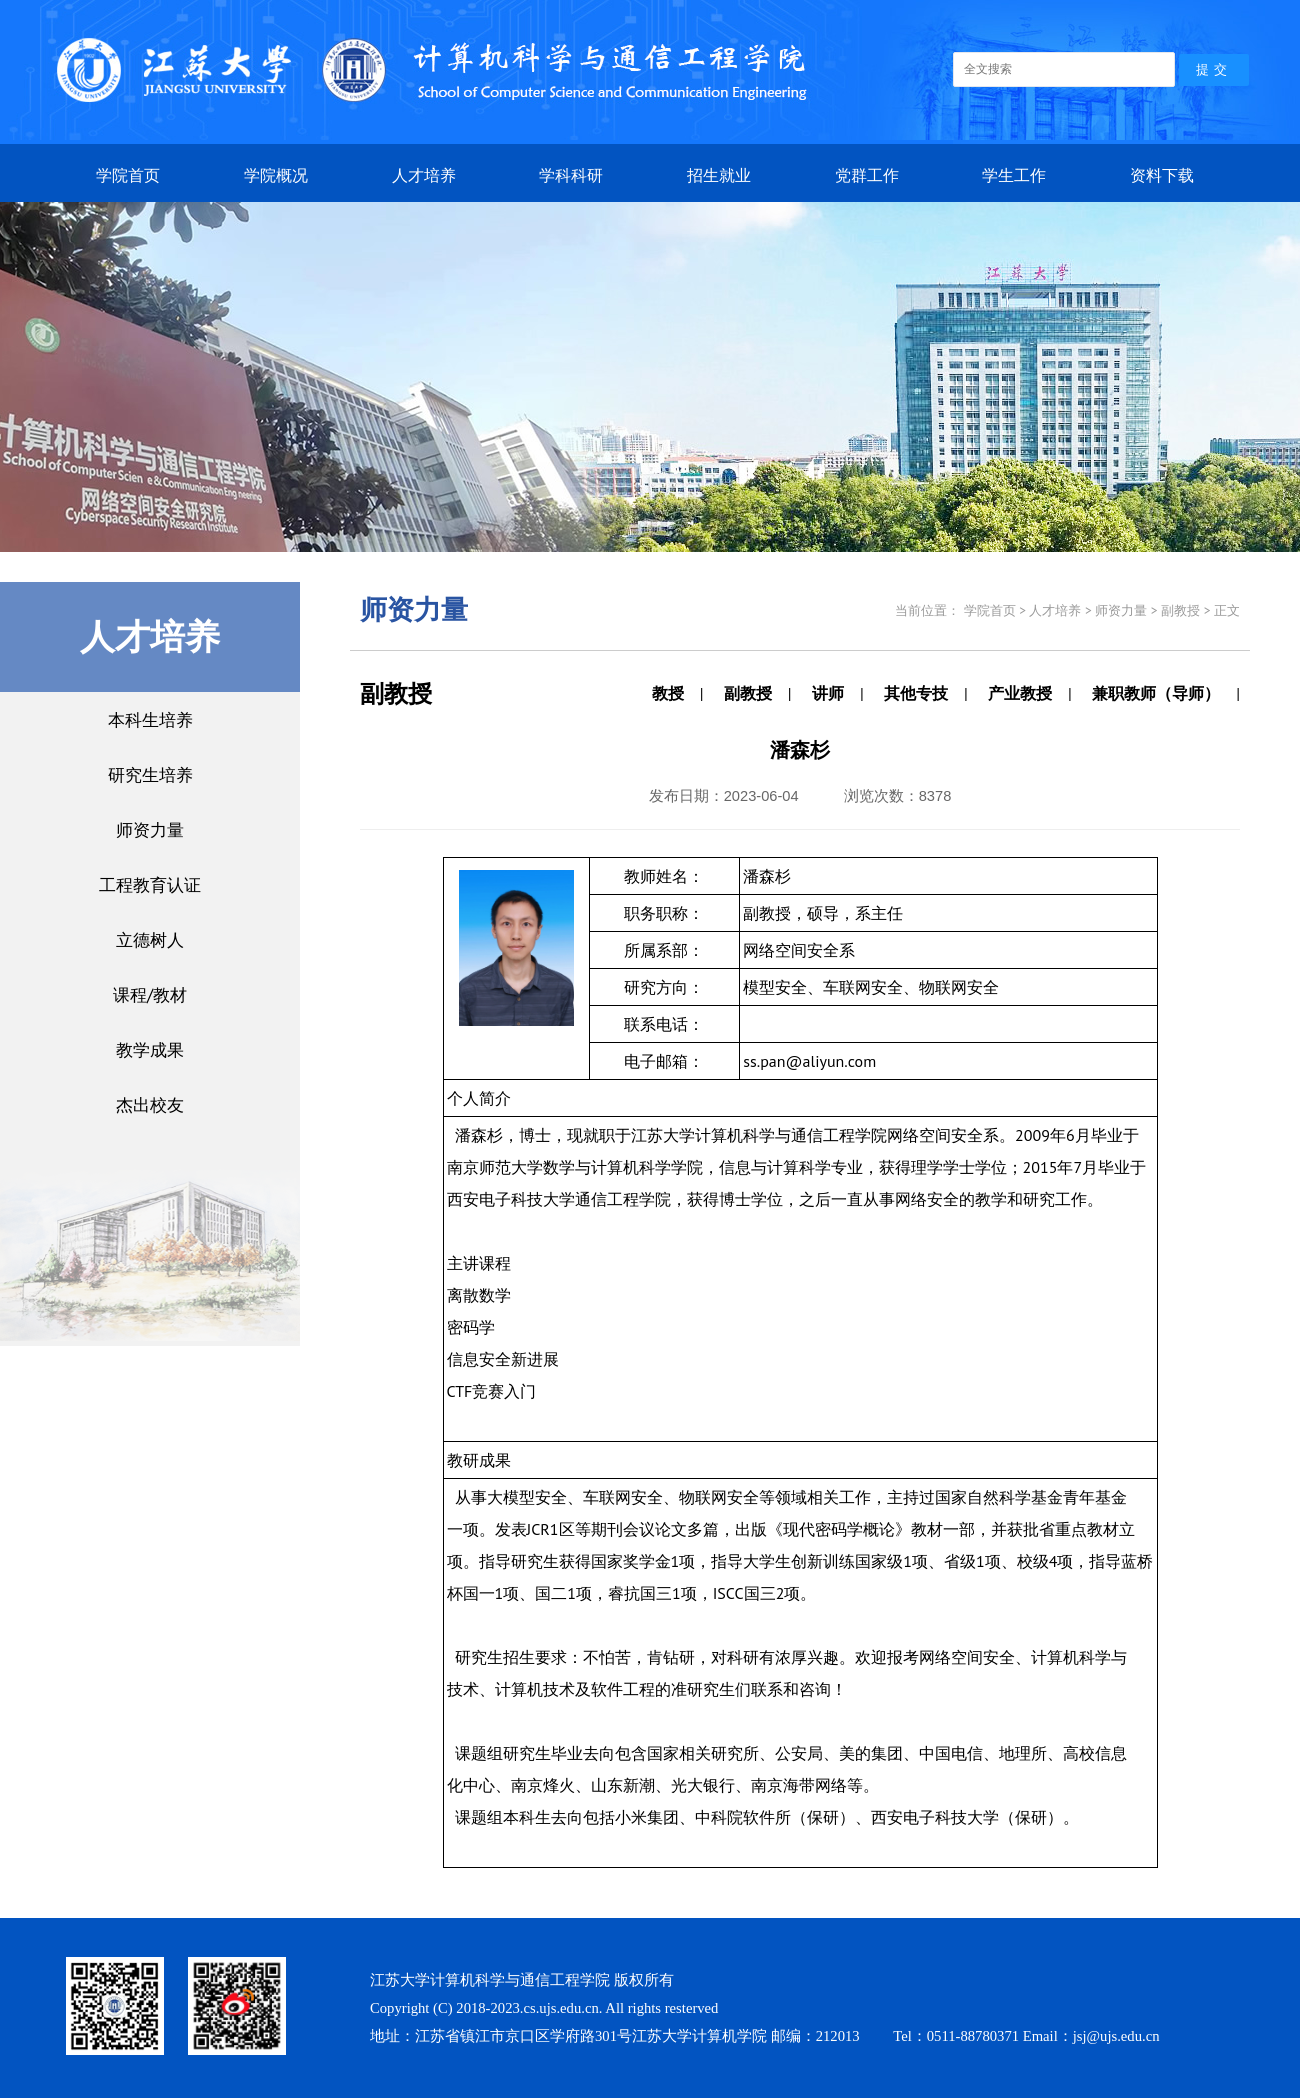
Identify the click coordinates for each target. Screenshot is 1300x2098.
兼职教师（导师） (1156, 693)
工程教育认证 (150, 884)
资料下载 (1162, 175)
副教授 (748, 693)
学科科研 (571, 175)
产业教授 (1020, 693)
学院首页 (128, 175)
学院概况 (276, 175)
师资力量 (150, 829)
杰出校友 (150, 1104)
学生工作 (1014, 175)
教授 (668, 693)
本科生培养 (150, 719)
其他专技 (916, 693)
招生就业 (719, 175)
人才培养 (424, 175)
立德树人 (150, 939)
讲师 (828, 693)
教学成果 (150, 1049)
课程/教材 (150, 994)
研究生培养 (150, 774)
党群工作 (867, 175)
